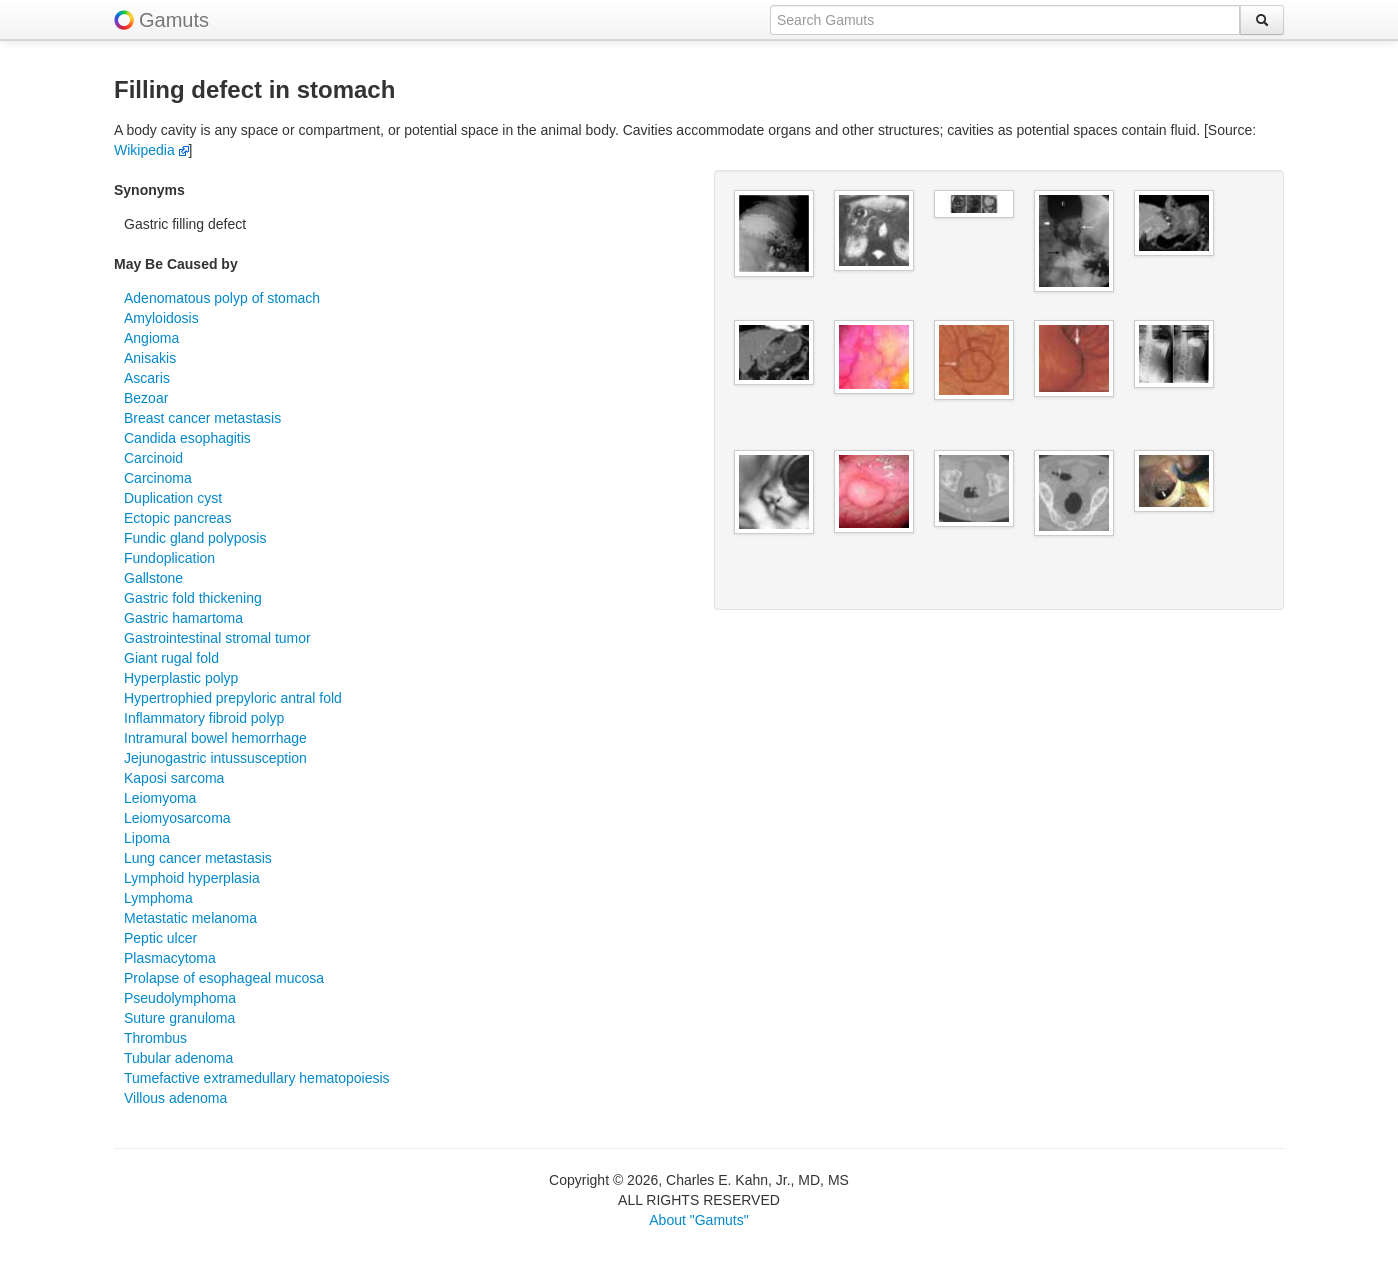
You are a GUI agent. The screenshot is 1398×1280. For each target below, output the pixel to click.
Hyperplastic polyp (181, 678)
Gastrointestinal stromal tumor (217, 638)
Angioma (151, 338)
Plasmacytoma (170, 958)
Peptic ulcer (160, 938)
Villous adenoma (175, 1098)
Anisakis (150, 358)
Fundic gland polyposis (195, 538)
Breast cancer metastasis (202, 418)
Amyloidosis (161, 318)
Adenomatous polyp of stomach (222, 298)
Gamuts (174, 20)
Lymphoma (158, 898)
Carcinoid (153, 458)
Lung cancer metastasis (198, 858)
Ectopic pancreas (177, 518)
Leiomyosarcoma (177, 818)
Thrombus (155, 1038)
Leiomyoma (160, 798)
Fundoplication (169, 558)
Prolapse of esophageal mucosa (224, 978)
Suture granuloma (179, 1018)
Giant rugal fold (171, 658)
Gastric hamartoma (183, 618)
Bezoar (146, 398)
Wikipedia (151, 150)
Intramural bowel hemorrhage (215, 738)
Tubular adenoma (178, 1058)
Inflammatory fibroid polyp (204, 718)
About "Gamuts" (698, 1220)
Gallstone (153, 578)
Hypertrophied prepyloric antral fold (233, 698)
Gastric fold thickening (193, 598)
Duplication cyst (173, 498)
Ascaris (147, 378)
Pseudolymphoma (180, 998)
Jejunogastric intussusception (215, 758)
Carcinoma (158, 478)
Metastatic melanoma (190, 918)
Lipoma (147, 838)
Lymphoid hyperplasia (192, 878)
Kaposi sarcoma (174, 778)
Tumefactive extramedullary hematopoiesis (257, 1078)
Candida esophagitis (187, 438)
